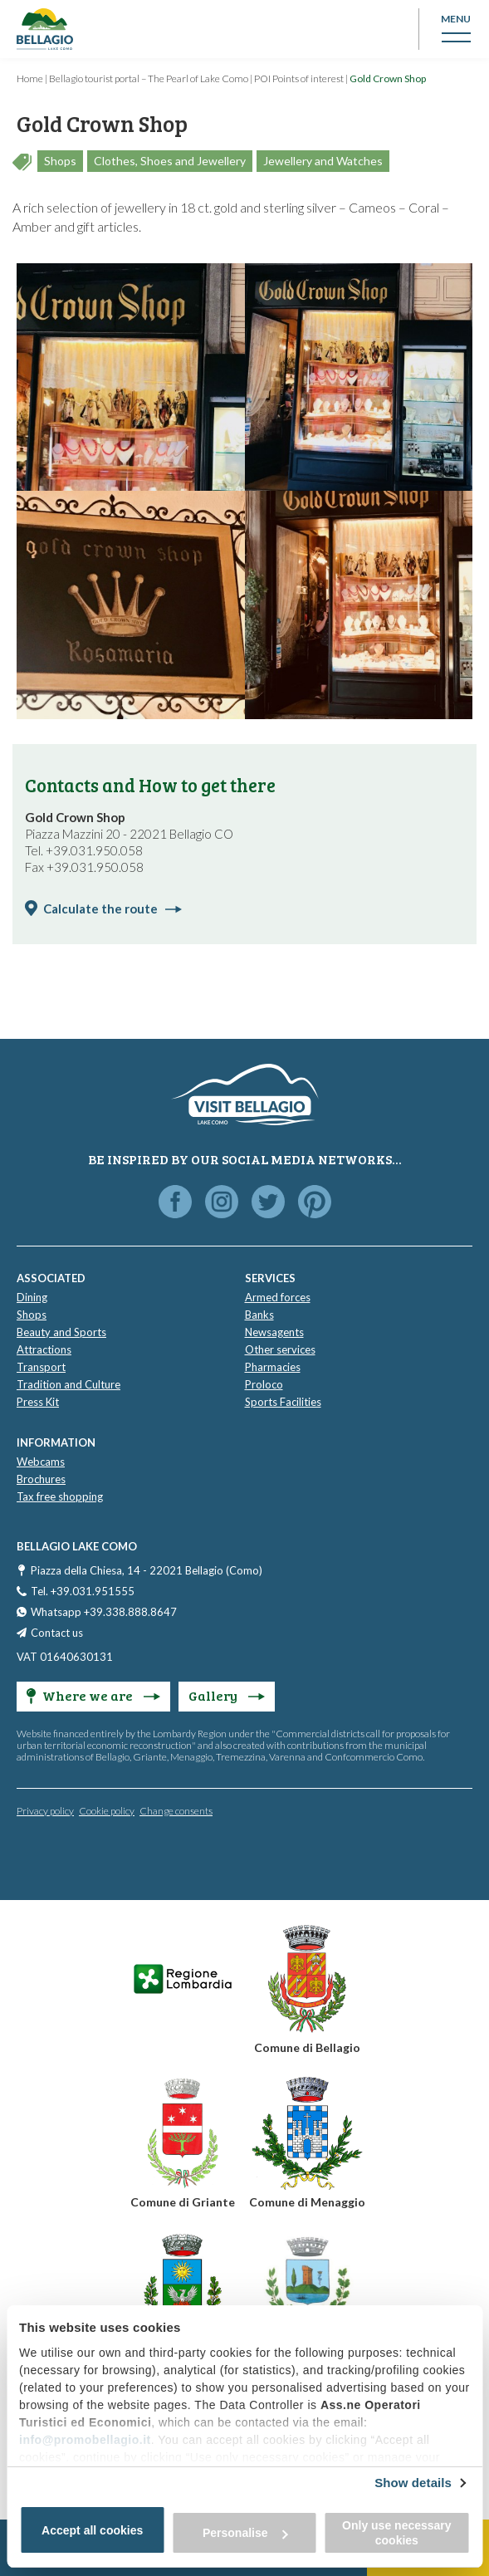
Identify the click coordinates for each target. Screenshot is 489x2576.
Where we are (93, 1695)
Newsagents (274, 1332)
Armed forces (278, 1297)
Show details (413, 2483)
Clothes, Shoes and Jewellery (170, 161)
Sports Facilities (283, 1401)
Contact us (57, 1632)
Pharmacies (273, 1367)
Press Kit (38, 1401)
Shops (60, 161)
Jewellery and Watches (323, 161)
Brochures (41, 1479)
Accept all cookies (92, 2530)
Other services (280, 1349)
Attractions (44, 1349)
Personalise (245, 2532)
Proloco (264, 1384)
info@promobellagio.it (85, 2439)
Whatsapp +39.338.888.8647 (104, 1612)
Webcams (41, 1461)
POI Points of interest (299, 78)
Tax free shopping (60, 1496)
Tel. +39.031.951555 (82, 1591)
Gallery (226, 1695)
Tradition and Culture (68, 1384)
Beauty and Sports (61, 1332)
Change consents (176, 1811)
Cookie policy (106, 1811)
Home (30, 78)
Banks (259, 1314)
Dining (32, 1297)
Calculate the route (112, 908)
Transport (41, 1367)
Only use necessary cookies (397, 2533)
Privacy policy (45, 1811)
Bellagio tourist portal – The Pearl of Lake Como (148, 78)
